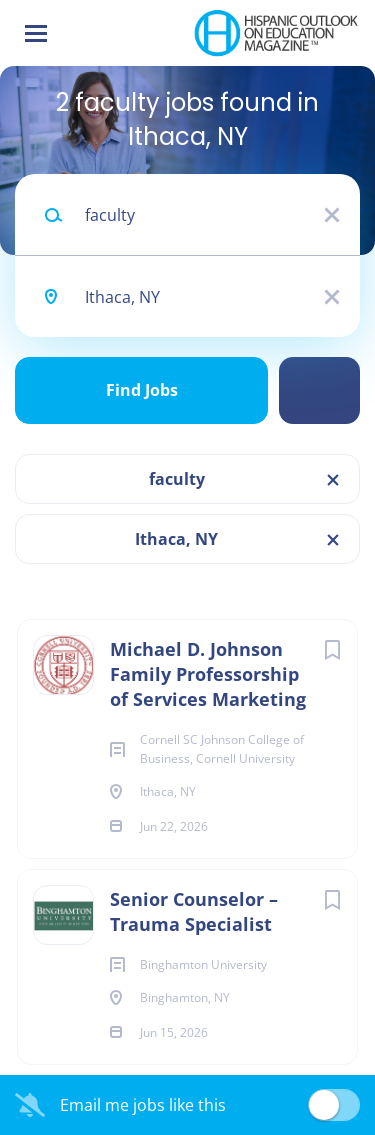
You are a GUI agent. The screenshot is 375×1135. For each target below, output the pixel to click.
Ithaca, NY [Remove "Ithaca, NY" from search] (176, 539)
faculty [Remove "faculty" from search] (177, 479)
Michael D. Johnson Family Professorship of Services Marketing (208, 674)
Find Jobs (142, 390)
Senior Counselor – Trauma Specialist (194, 911)
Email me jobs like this (143, 1105)
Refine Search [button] (319, 390)
